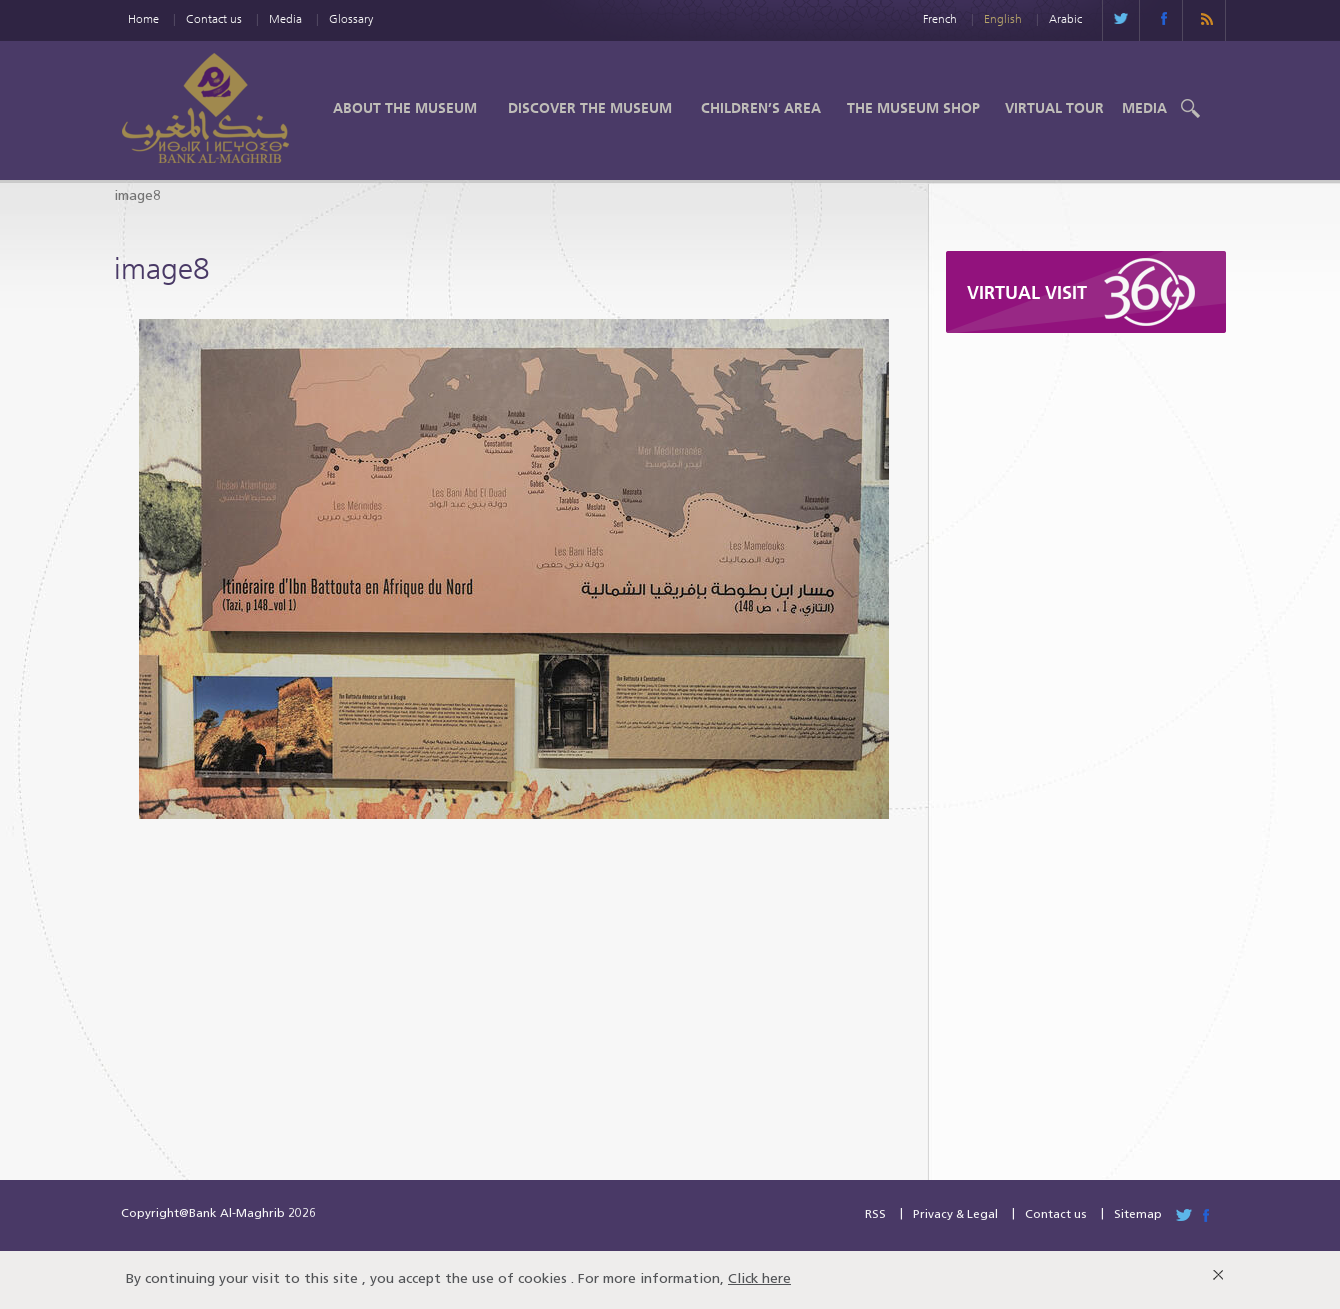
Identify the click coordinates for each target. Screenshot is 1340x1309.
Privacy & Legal (955, 1215)
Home (143, 18)
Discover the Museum (590, 108)
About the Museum (405, 108)
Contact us (214, 18)
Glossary (351, 18)
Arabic (1065, 18)
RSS (875, 1215)
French (940, 18)
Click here (759, 1279)
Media (285, 18)
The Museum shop (913, 108)
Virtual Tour (1054, 108)
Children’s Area (761, 108)
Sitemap (1138, 1215)
